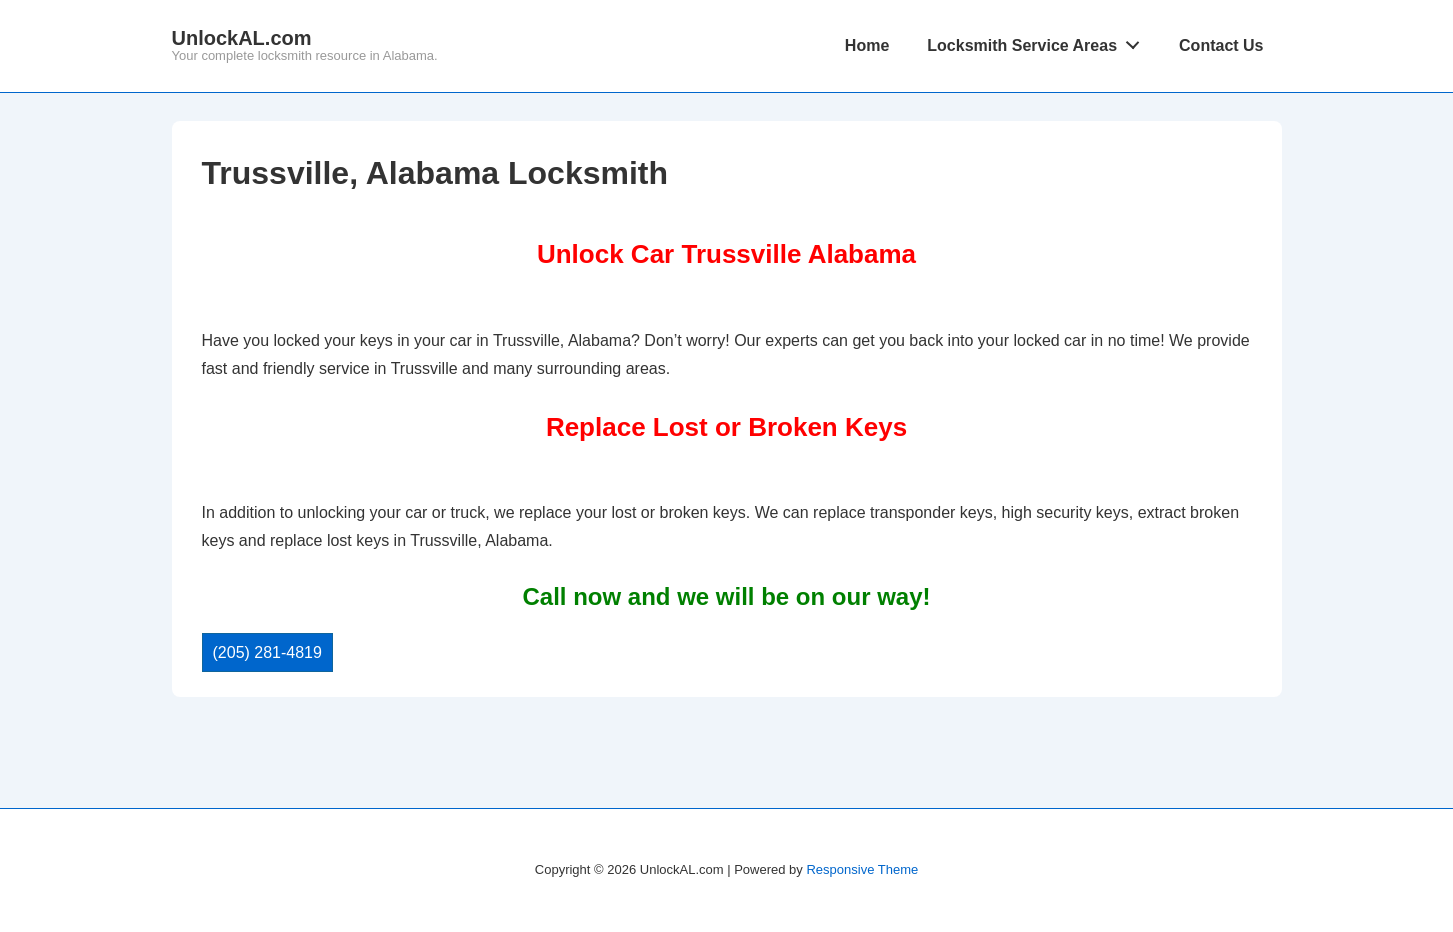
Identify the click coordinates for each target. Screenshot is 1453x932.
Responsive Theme (862, 869)
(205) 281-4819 (267, 652)
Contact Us (1221, 45)
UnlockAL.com (242, 38)
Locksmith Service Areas (1038, 41)
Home (867, 45)
